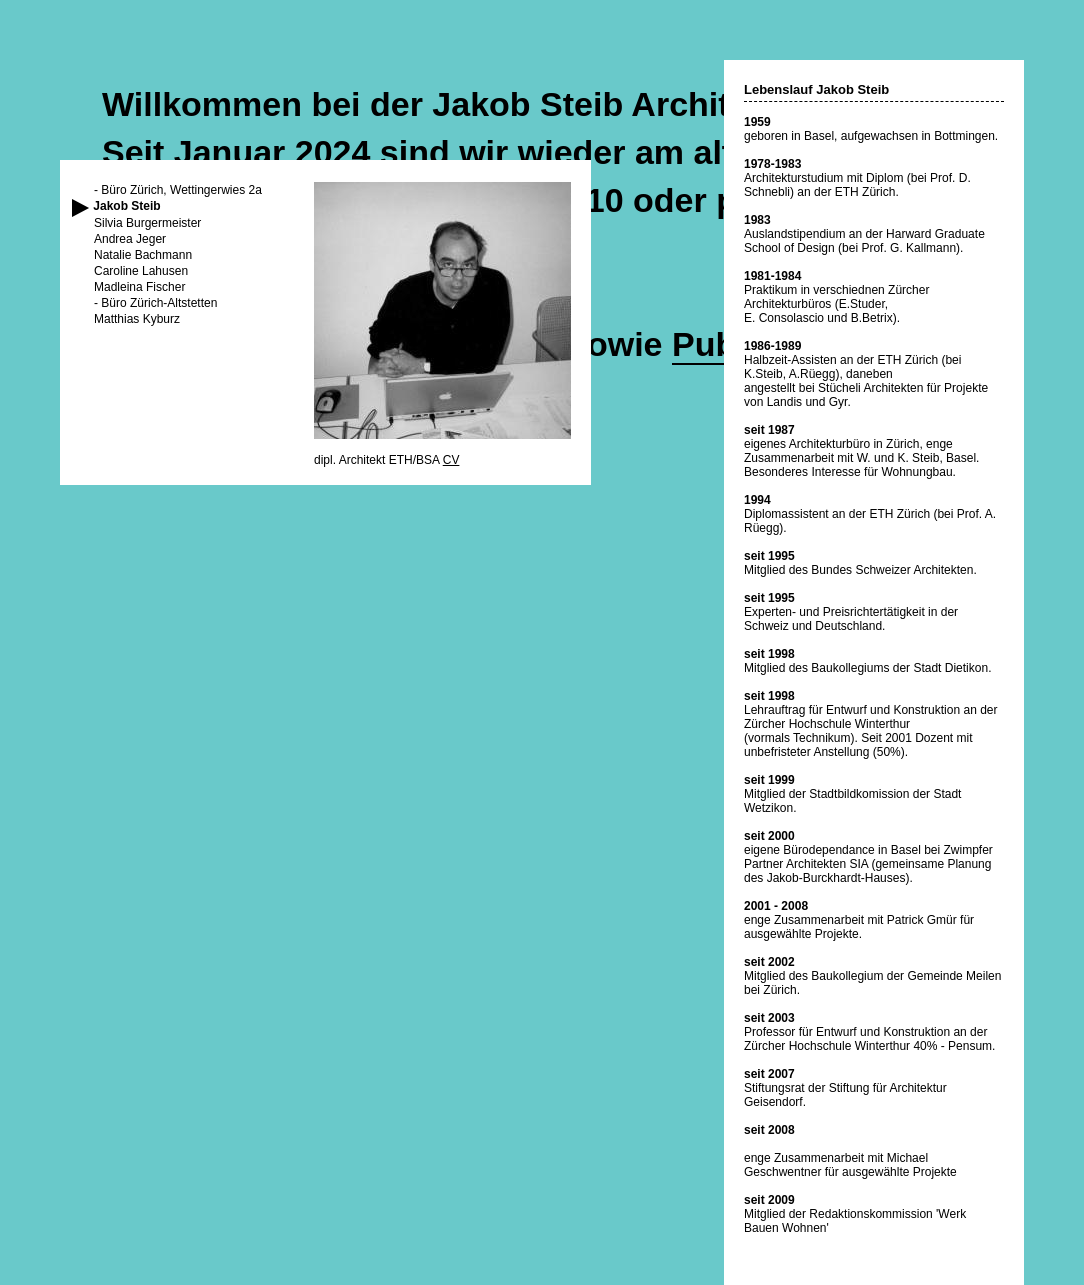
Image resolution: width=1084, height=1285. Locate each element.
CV (451, 460)
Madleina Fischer (139, 287)
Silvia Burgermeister (147, 223)
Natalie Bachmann (143, 255)
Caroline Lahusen (141, 271)
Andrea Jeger (130, 239)
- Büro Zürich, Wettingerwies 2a (178, 190)
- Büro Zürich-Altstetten (155, 303)
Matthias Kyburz (137, 319)
